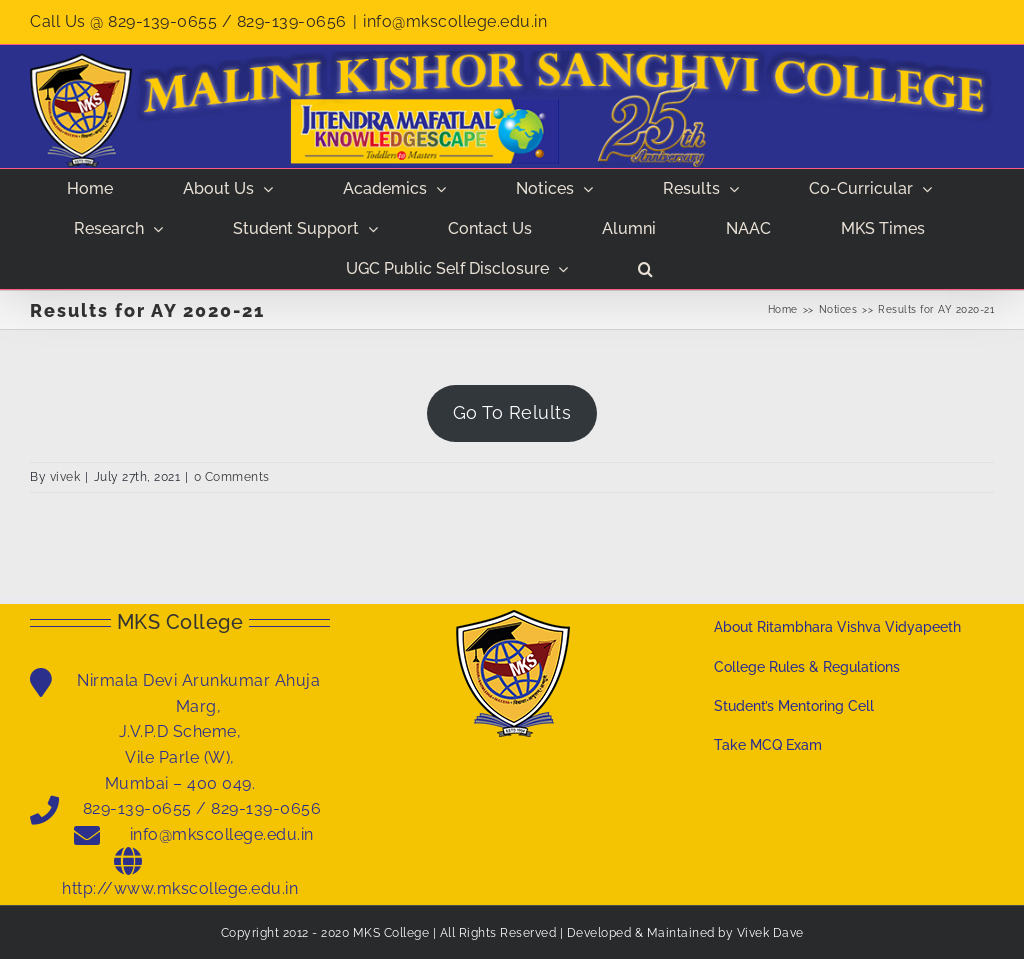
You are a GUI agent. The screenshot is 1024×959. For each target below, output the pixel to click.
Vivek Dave (770, 933)
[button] (646, 269)
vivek (65, 477)
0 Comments (232, 477)
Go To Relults (512, 412)
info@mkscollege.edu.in (455, 21)
